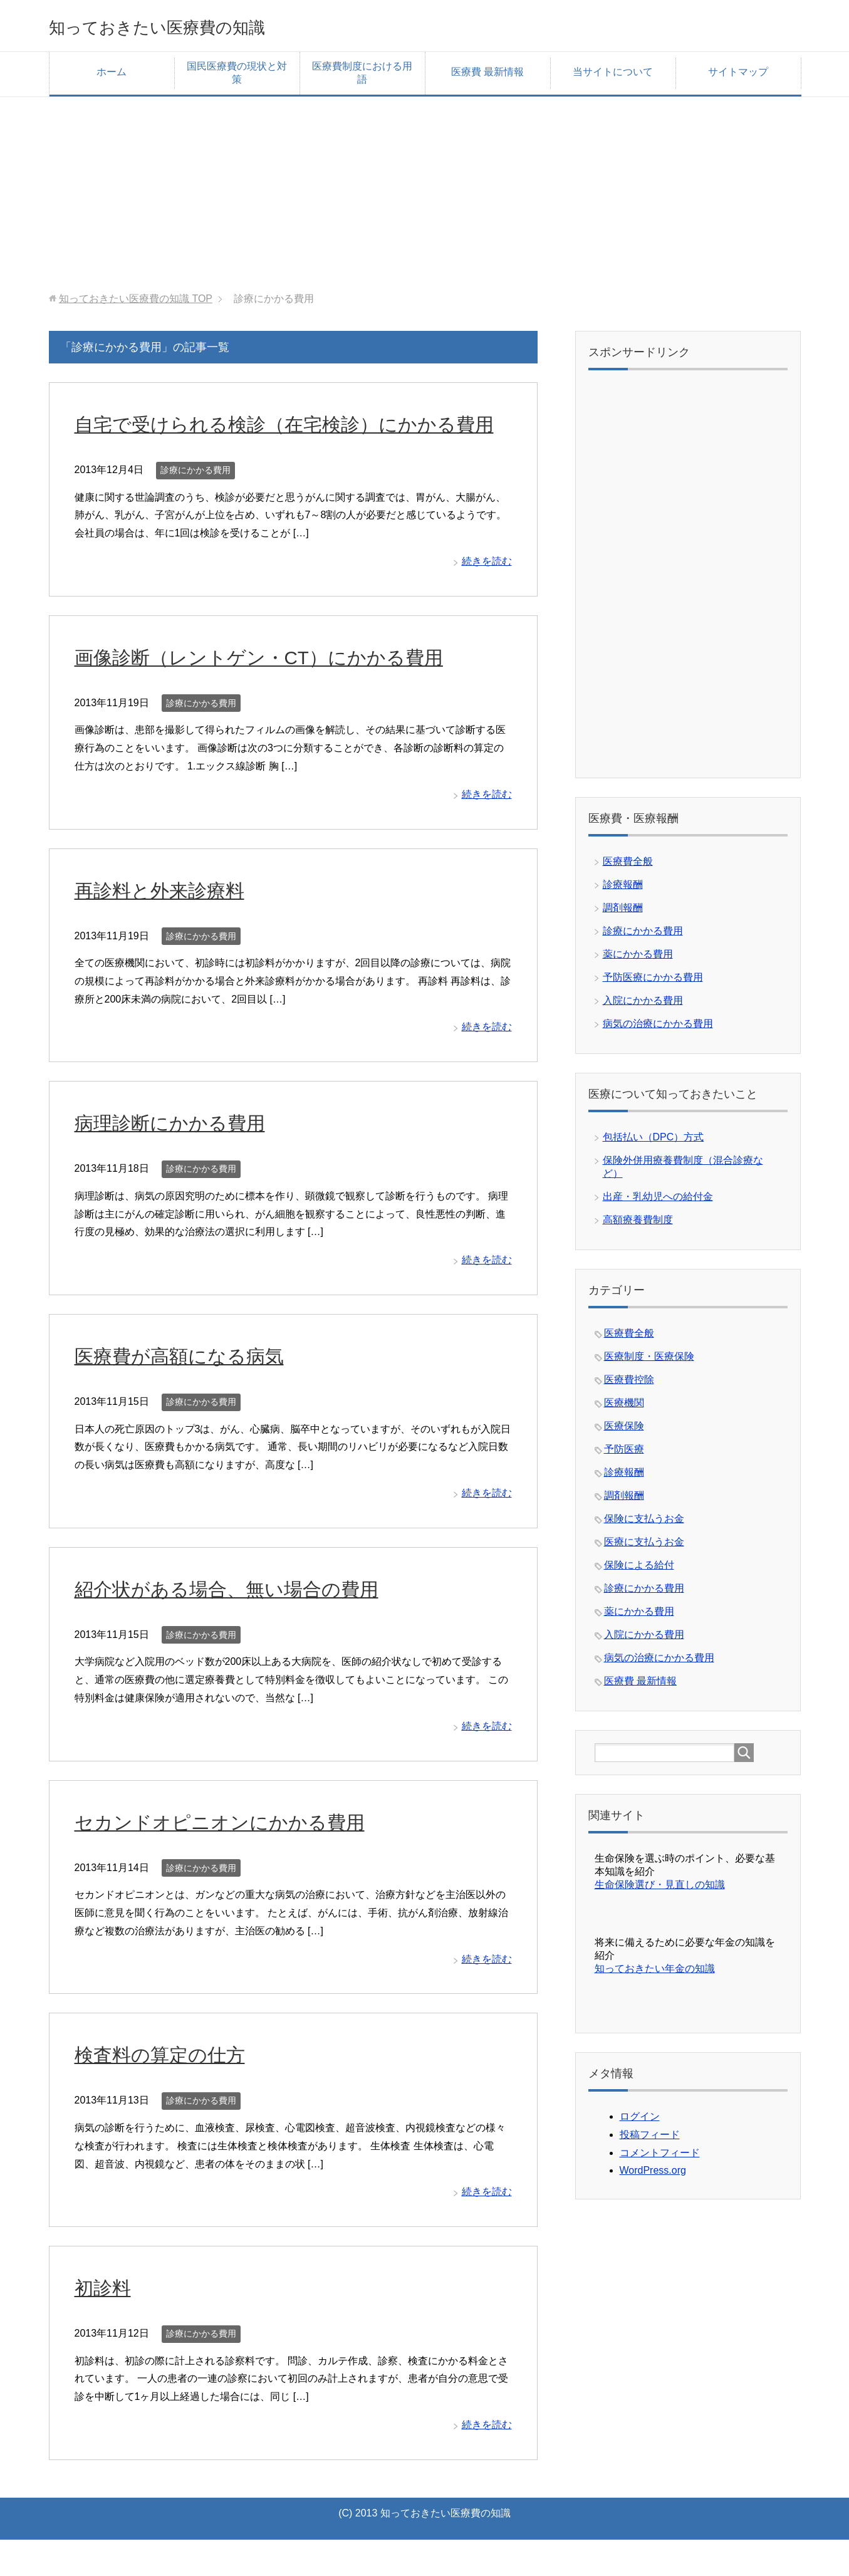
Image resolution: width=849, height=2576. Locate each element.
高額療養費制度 (638, 1224)
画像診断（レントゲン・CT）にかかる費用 (283, 693)
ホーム (111, 76)
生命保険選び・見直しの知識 (660, 1889)
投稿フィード (650, 2139)
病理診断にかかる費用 (182, 1159)
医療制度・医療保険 (649, 1360)
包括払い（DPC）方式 (653, 1141)
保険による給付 (639, 1569)
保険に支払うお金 (644, 1523)
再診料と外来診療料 (171, 926)
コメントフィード (660, 2157)
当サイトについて (613, 76)
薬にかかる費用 (638, 958)
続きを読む (487, 597)
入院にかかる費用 (643, 1004)
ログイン (640, 2120)
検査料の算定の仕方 (171, 2090)
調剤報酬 (623, 912)
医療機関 (624, 1407)
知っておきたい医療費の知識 (197, 27)
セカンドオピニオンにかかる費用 (238, 1858)
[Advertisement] (425, 189)
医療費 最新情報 (487, 76)
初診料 (106, 2323)
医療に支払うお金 (644, 1546)
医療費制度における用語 (362, 77)
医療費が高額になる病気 (193, 1392)
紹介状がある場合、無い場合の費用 (247, 1625)
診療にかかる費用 (195, 506)
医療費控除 (629, 1384)
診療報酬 (623, 889)
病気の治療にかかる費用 (658, 1028)
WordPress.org (653, 2174)
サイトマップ (738, 76)
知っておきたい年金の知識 (655, 1973)
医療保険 (624, 1430)
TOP (135, 303)
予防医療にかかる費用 (653, 981)
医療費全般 (628, 865)
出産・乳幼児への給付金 (658, 1201)
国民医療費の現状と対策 (237, 77)
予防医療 (624, 1453)
